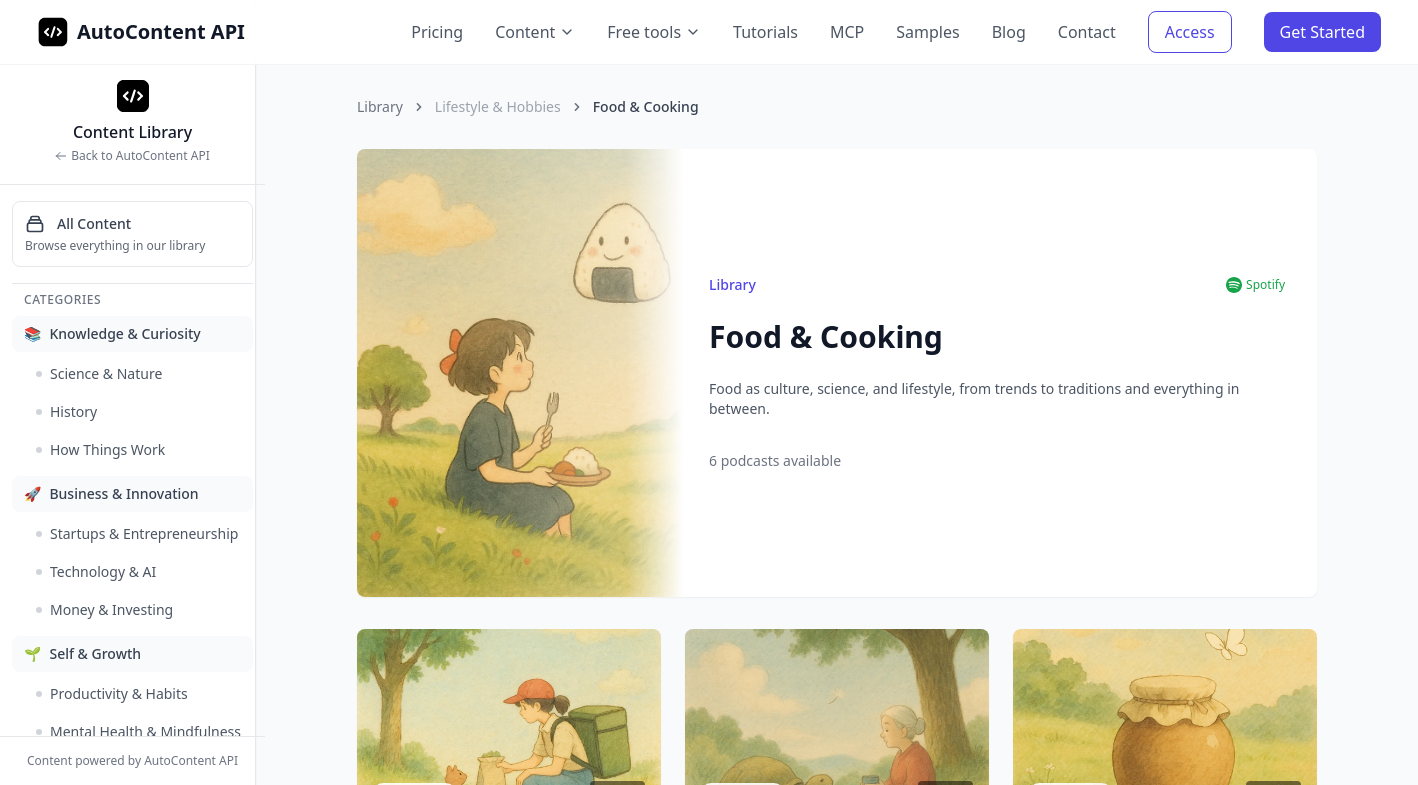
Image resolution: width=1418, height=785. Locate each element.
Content (535, 32)
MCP (847, 32)
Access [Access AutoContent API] (1190, 32)
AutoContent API (161, 31)
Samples (927, 32)
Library (380, 106)
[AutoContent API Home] (53, 32)
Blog (1009, 32)
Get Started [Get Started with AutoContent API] (1322, 32)
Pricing (437, 32)
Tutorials (765, 32)
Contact (1087, 32)
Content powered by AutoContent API (132, 761)
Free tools (654, 32)
